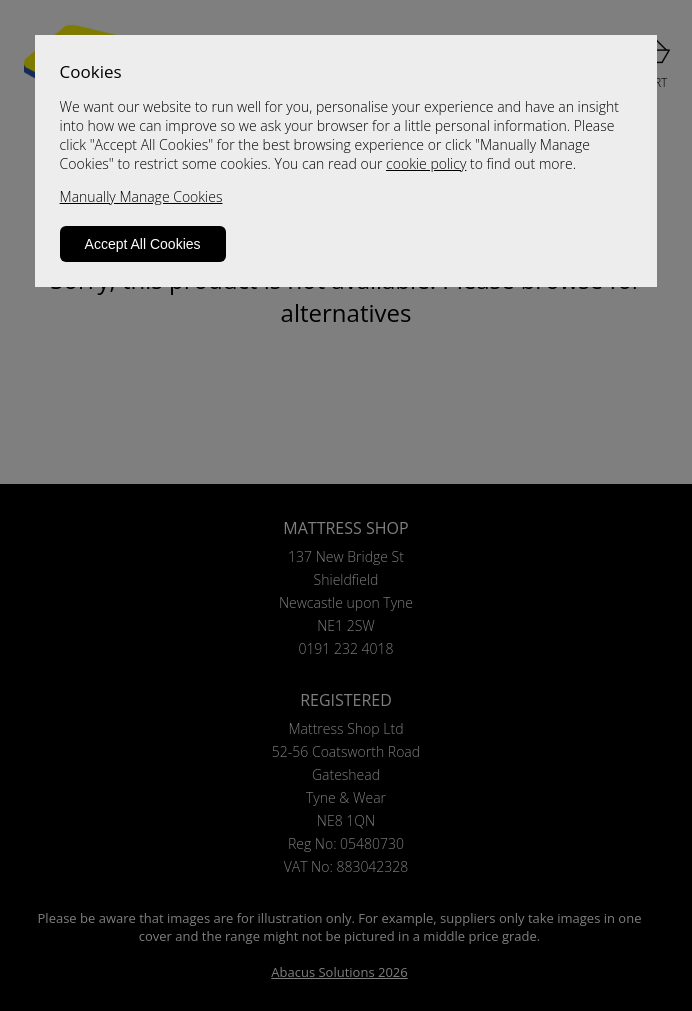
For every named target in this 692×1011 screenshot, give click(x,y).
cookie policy (426, 163)
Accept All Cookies (143, 244)
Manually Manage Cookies (141, 196)
